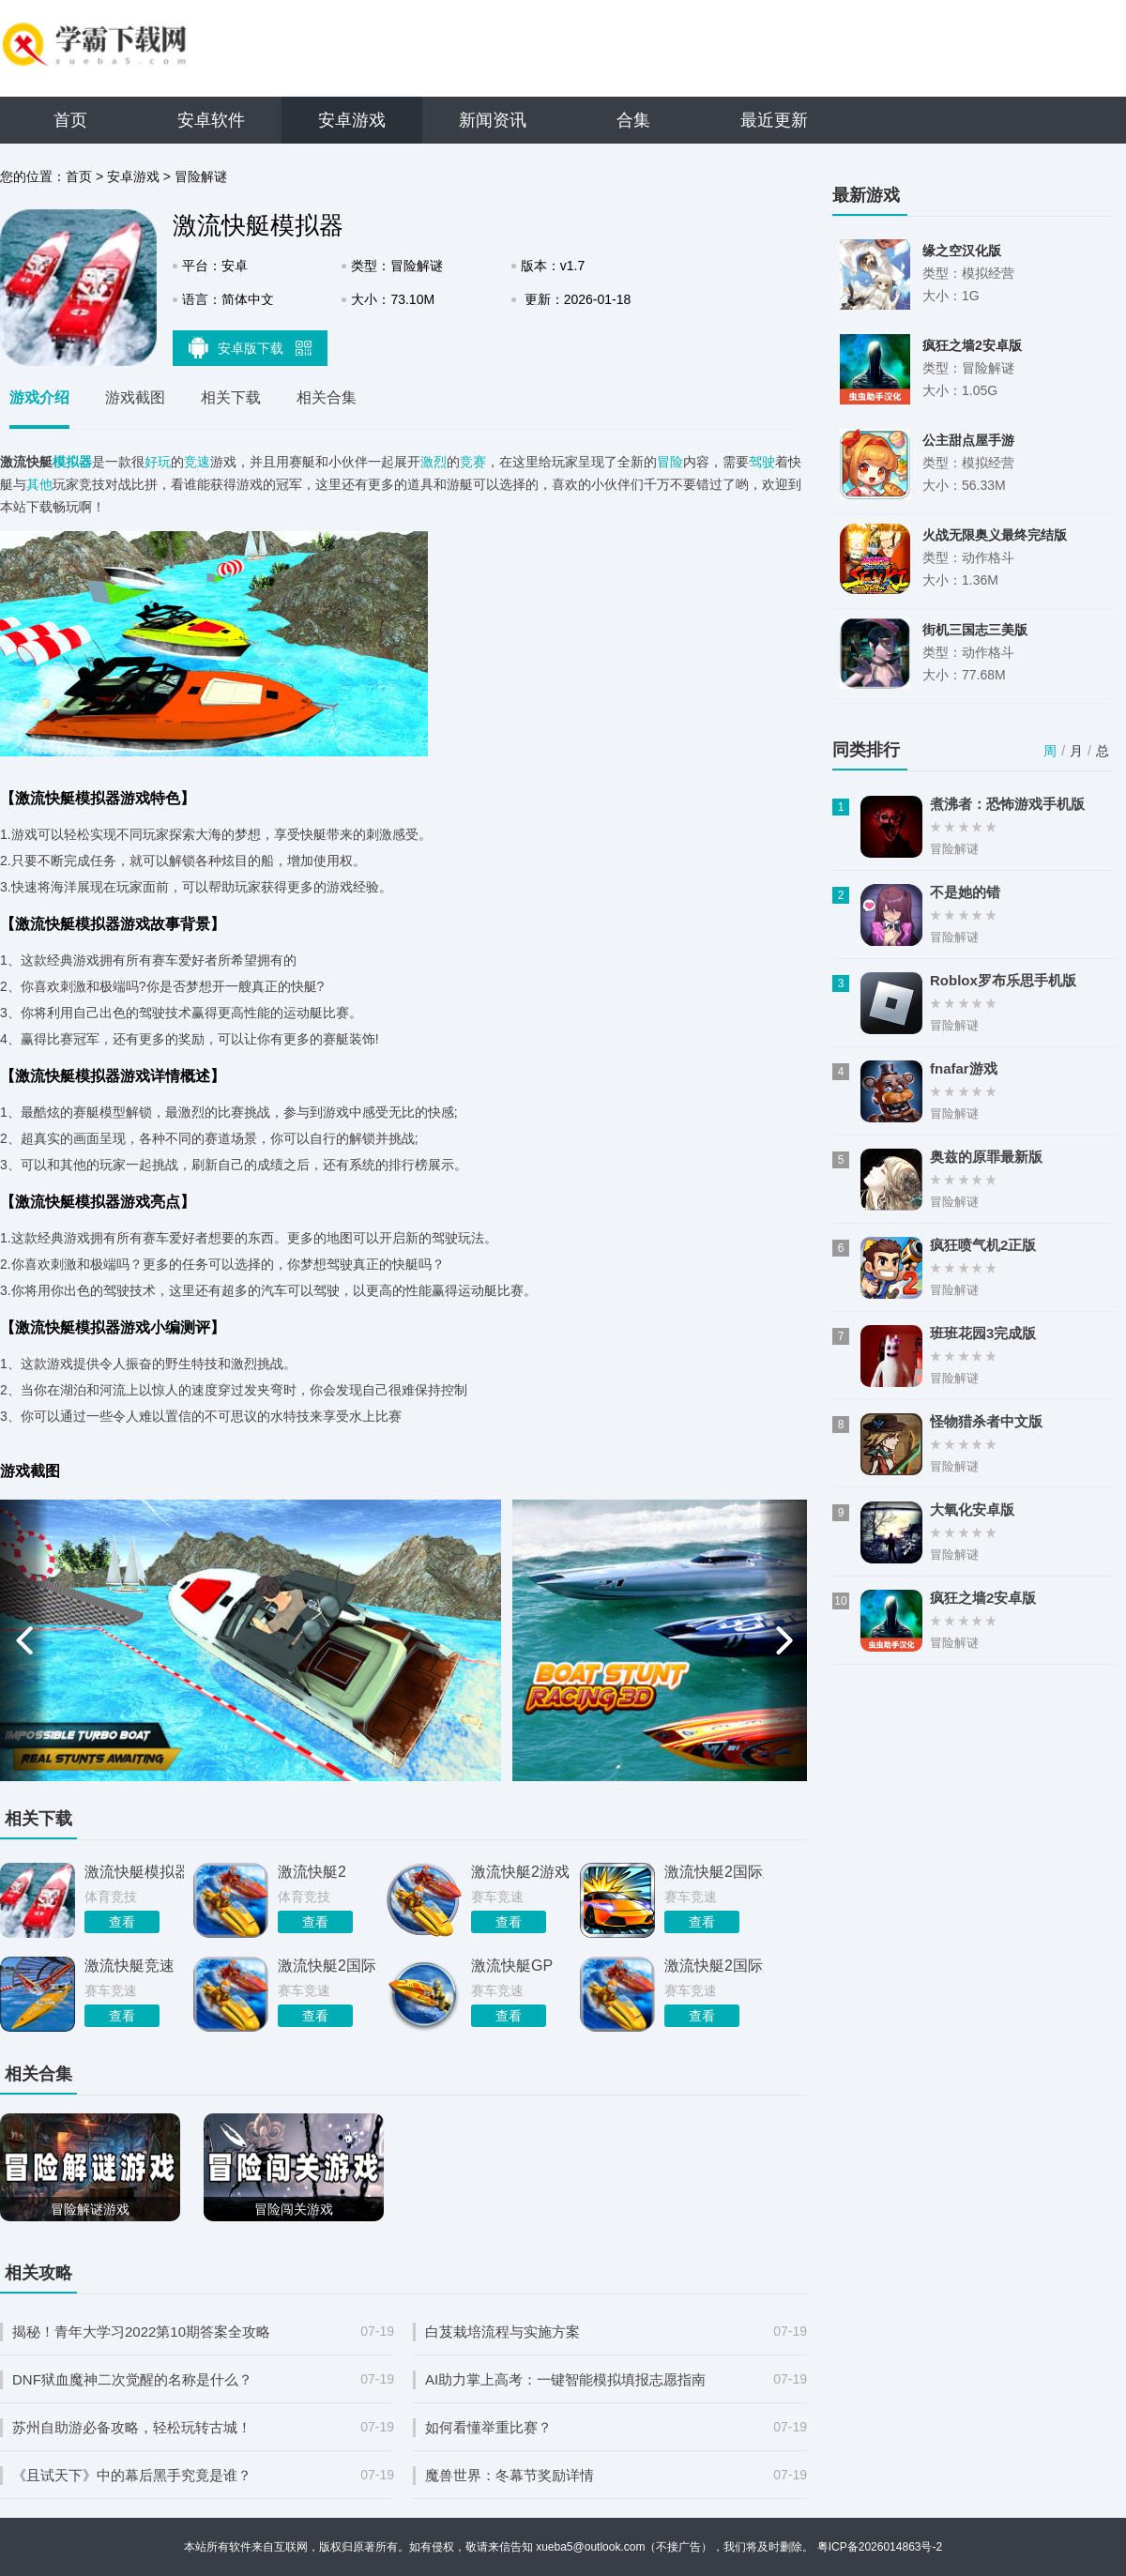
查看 (122, 1921)
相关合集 (327, 397)
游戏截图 (135, 397)
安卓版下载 (250, 347)
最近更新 (774, 120)
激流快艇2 (312, 1872)
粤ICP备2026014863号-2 (879, 2546)
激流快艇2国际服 (327, 1966)
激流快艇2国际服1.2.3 (714, 1966)
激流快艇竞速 (129, 1966)
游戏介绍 (39, 397)
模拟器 (72, 461)
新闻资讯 (492, 120)
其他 (39, 484)
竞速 (197, 461)
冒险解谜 (201, 176)
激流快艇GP (512, 1966)
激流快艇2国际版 (714, 1872)
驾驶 (762, 461)
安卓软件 (211, 120)
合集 (633, 120)
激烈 (433, 461)
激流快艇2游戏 (520, 1872)
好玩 (158, 461)
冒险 (670, 461)
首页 (70, 120)
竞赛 (473, 461)
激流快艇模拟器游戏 (134, 1872)
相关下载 (231, 397)
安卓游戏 (352, 120)
